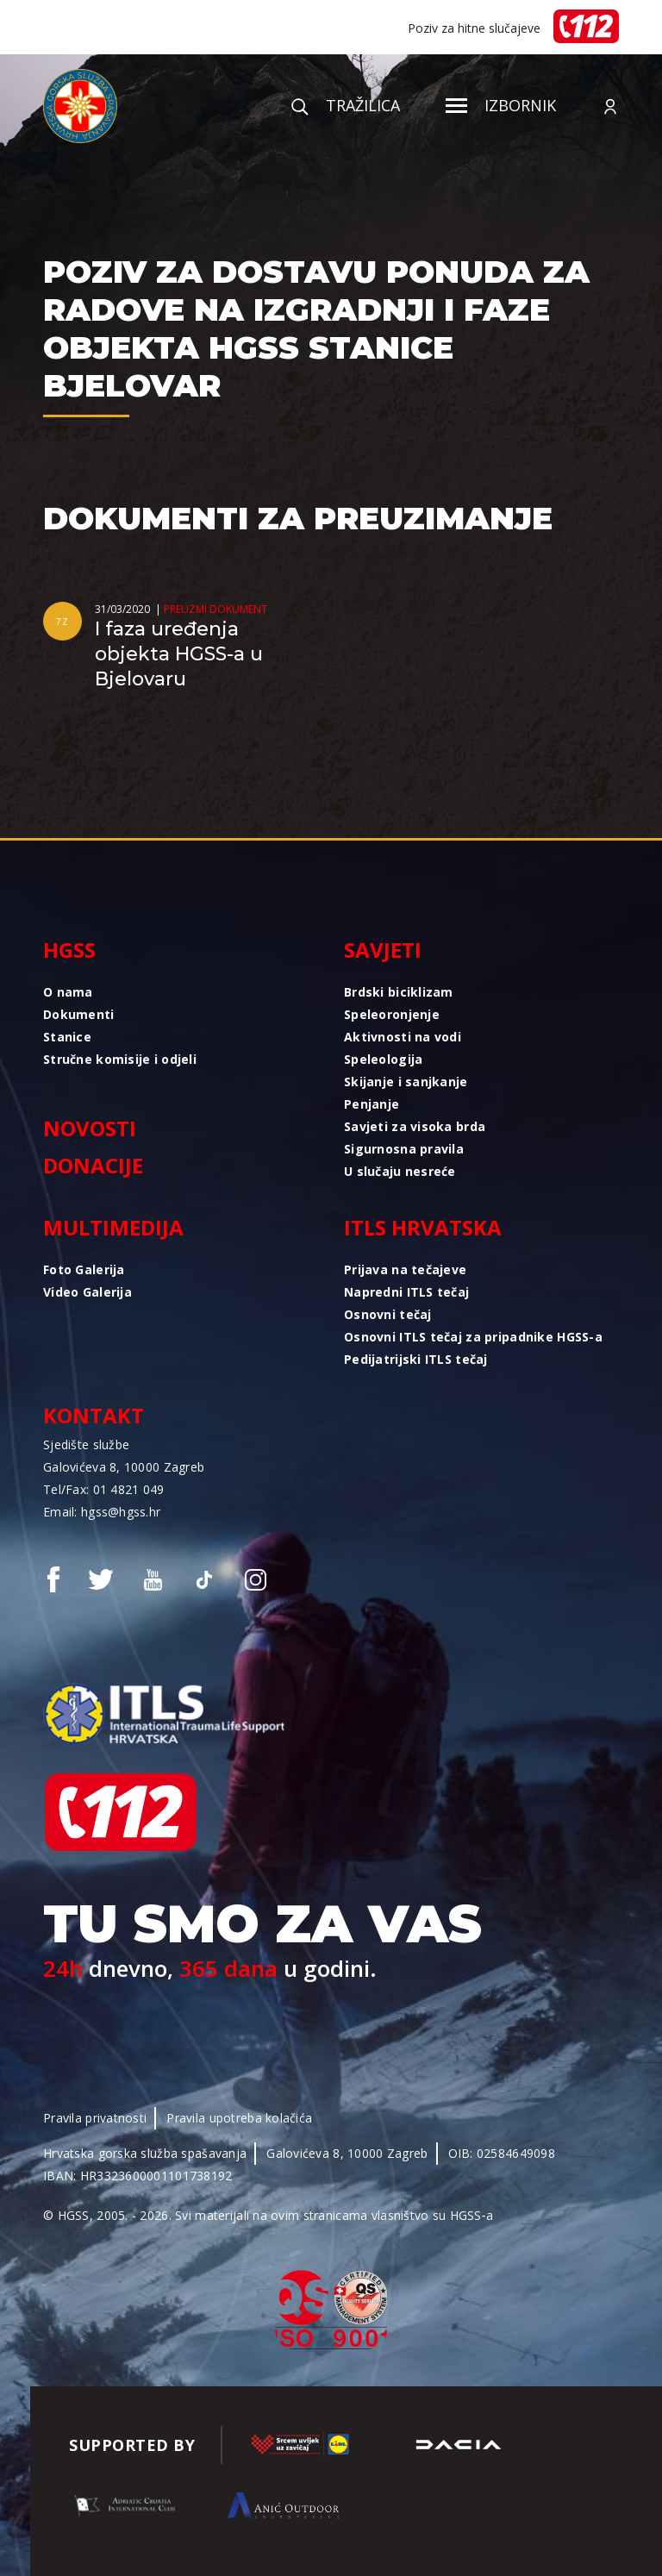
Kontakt (93, 1415)
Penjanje (371, 1104)
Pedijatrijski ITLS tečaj (416, 1359)
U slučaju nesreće (400, 1171)
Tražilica (345, 105)
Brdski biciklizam (398, 992)
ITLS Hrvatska (423, 1227)
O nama (68, 992)
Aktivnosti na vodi (402, 1037)
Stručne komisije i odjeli (120, 1059)
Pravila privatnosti (95, 2118)
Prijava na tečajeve (405, 1269)
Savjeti (383, 949)
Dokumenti (79, 1014)
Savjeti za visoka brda (414, 1126)
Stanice (67, 1037)
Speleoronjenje (392, 1014)
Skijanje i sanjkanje (406, 1081)
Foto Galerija (84, 1269)
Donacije (93, 1165)
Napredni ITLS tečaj (406, 1292)
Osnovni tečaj (388, 1314)
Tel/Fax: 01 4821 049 (104, 1489)
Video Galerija (87, 1292)
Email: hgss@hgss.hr (101, 1512)
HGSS (69, 949)
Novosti (89, 1128)
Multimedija (113, 1227)
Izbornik (501, 105)
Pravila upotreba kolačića (239, 2118)
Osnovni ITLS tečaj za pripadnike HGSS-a (473, 1337)
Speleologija (383, 1059)
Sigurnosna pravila (404, 1149)
